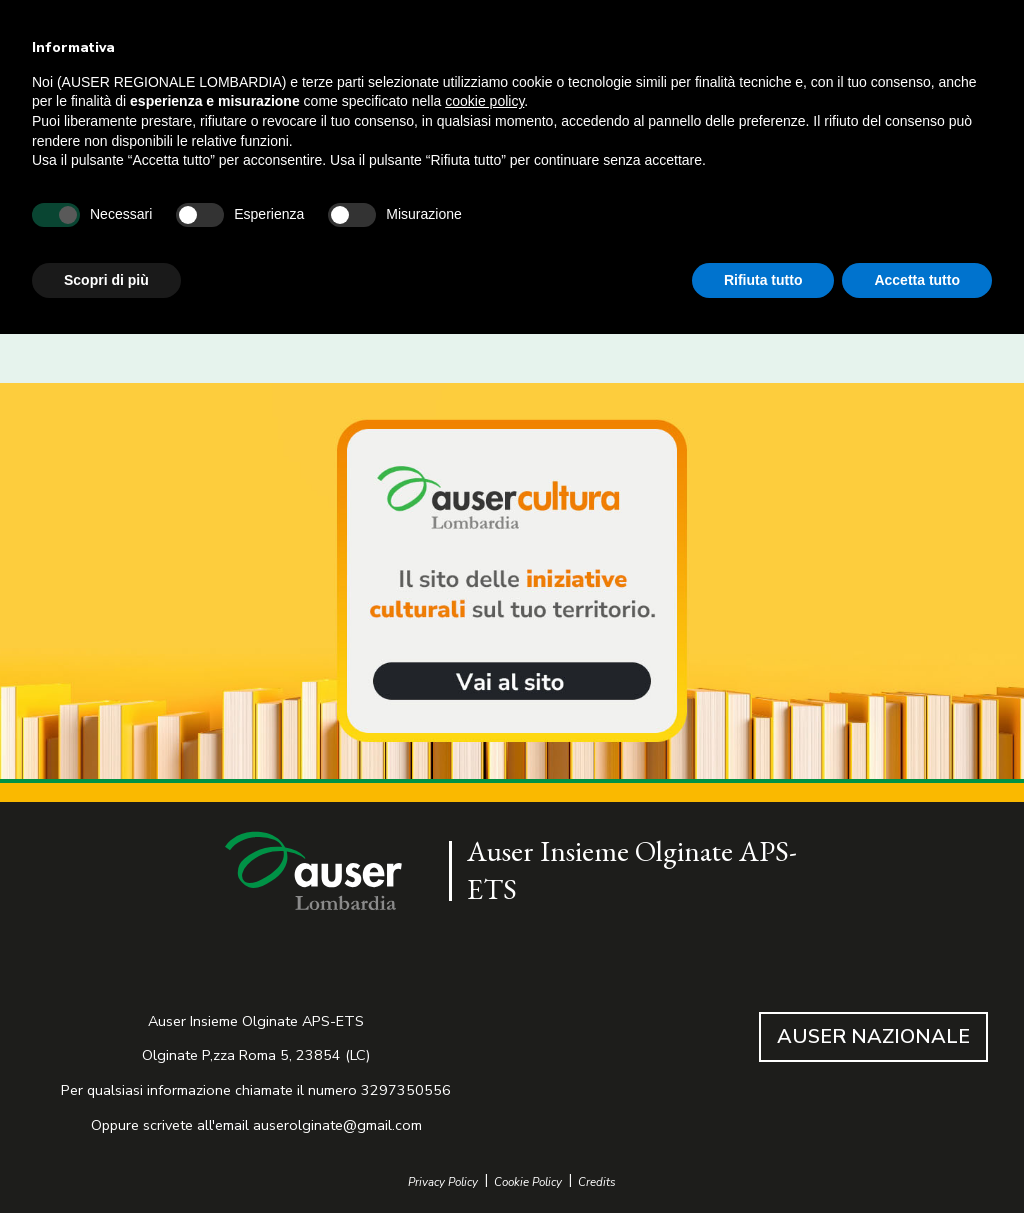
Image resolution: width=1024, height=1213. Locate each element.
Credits (597, 1182)
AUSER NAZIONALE (873, 1036)
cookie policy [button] (484, 101)
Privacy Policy (443, 1182)
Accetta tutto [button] (917, 280)
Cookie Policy (528, 1182)
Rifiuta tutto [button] (763, 280)
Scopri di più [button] (106, 280)
